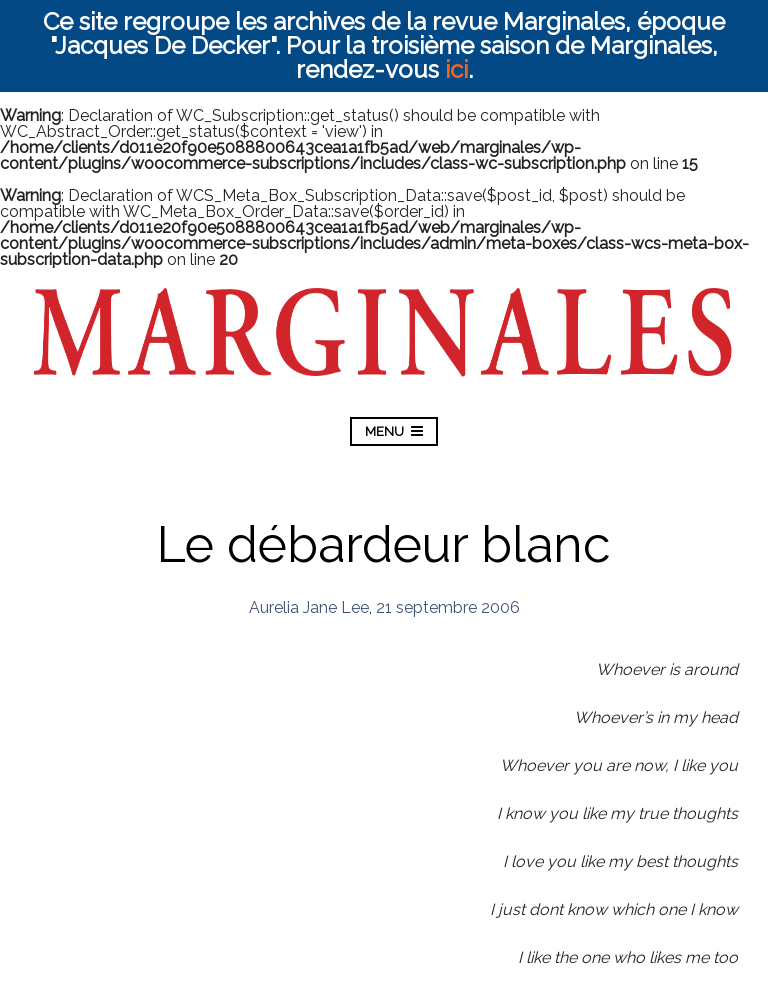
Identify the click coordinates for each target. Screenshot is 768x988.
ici (456, 69)
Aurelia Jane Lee (309, 607)
